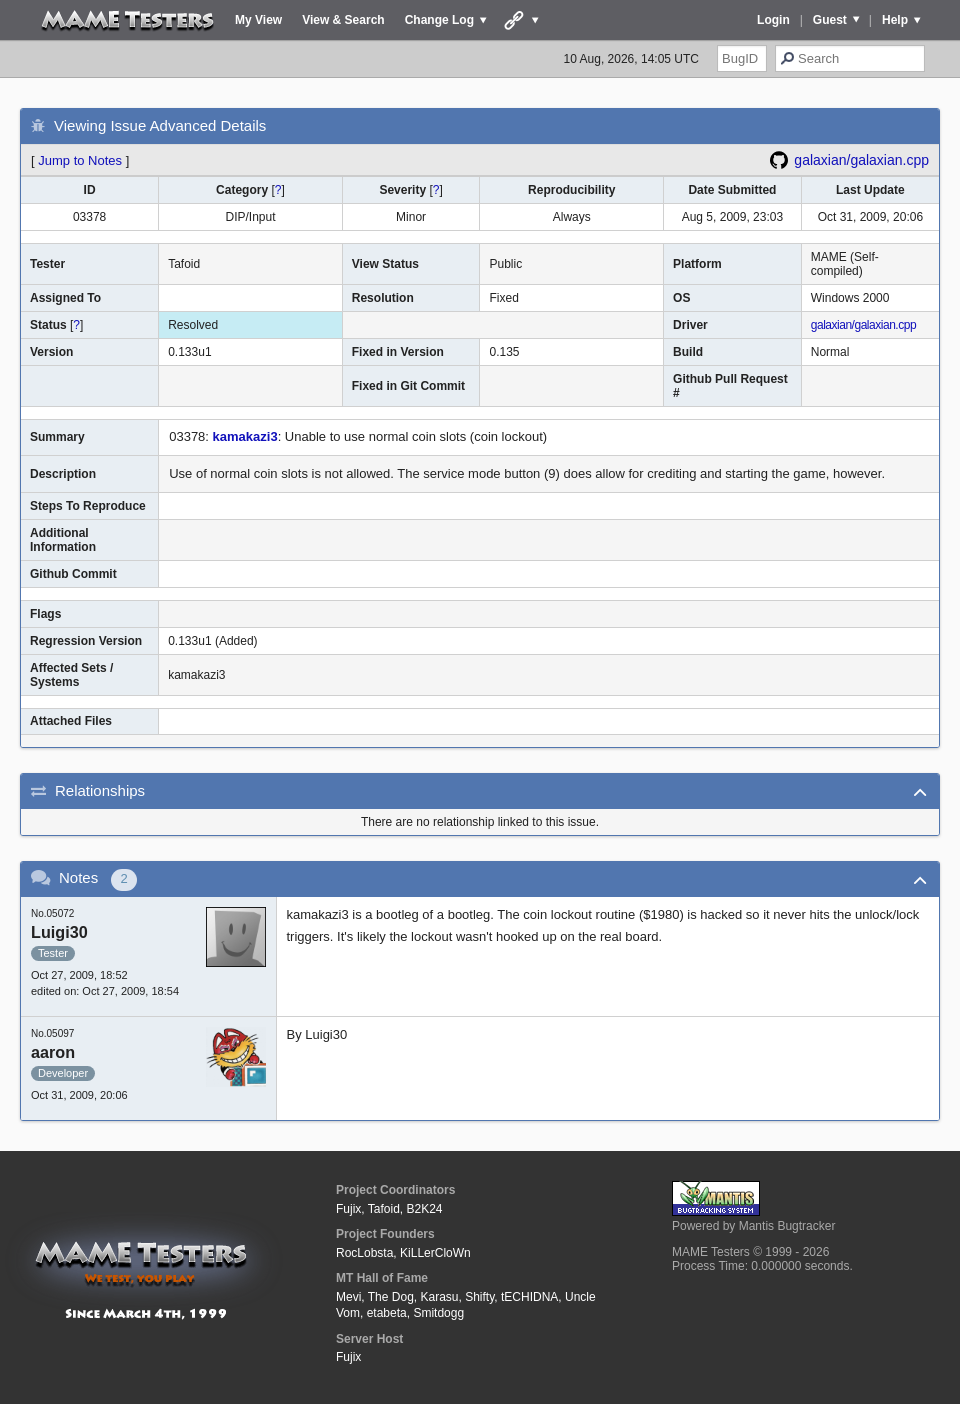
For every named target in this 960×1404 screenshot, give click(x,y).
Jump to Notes (80, 160)
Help (895, 20)
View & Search (343, 20)
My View (258, 20)
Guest (830, 20)
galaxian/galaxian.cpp (861, 160)
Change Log (439, 20)
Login (773, 20)
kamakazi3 (245, 436)
